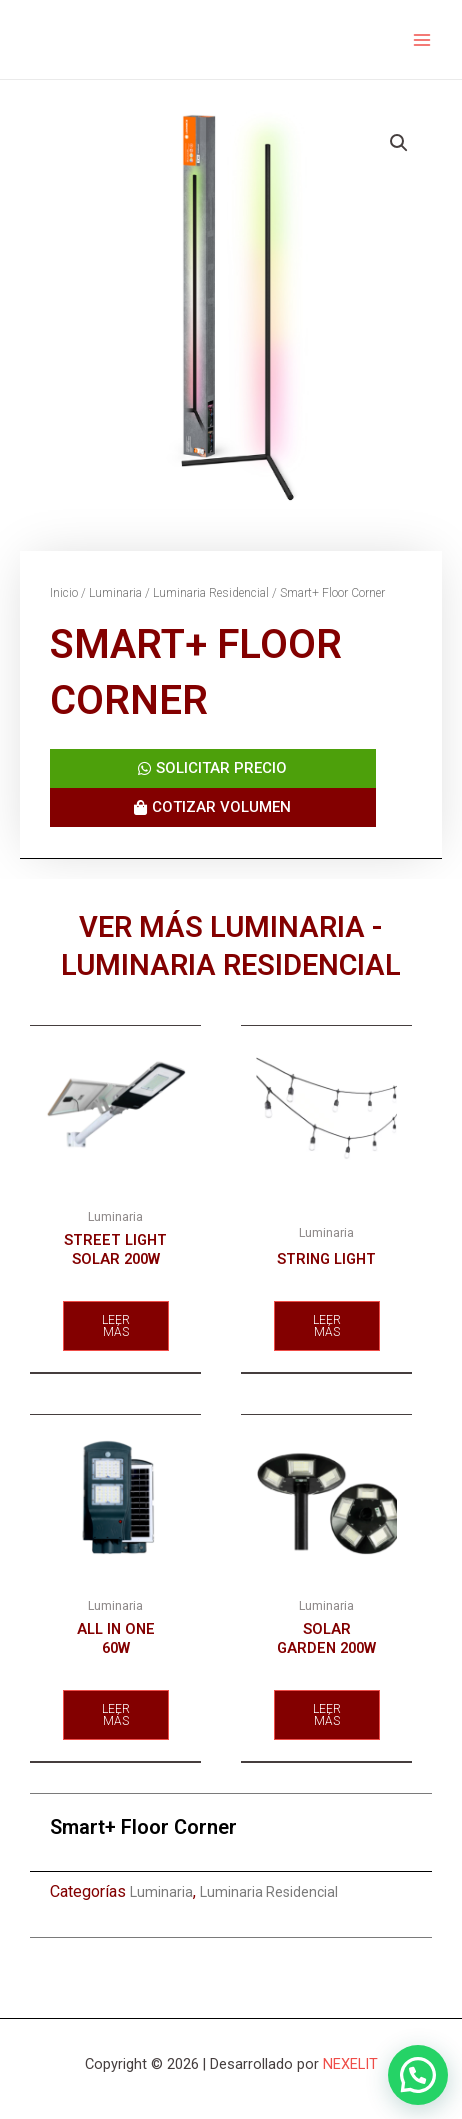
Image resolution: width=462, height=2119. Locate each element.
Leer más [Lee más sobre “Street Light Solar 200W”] (116, 1326)
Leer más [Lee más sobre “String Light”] (327, 1326)
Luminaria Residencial (211, 593)
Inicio (64, 593)
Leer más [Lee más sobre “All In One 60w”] (116, 1715)
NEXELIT (350, 2064)
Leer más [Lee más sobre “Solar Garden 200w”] (327, 1715)
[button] (418, 2075)
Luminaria (115, 593)
